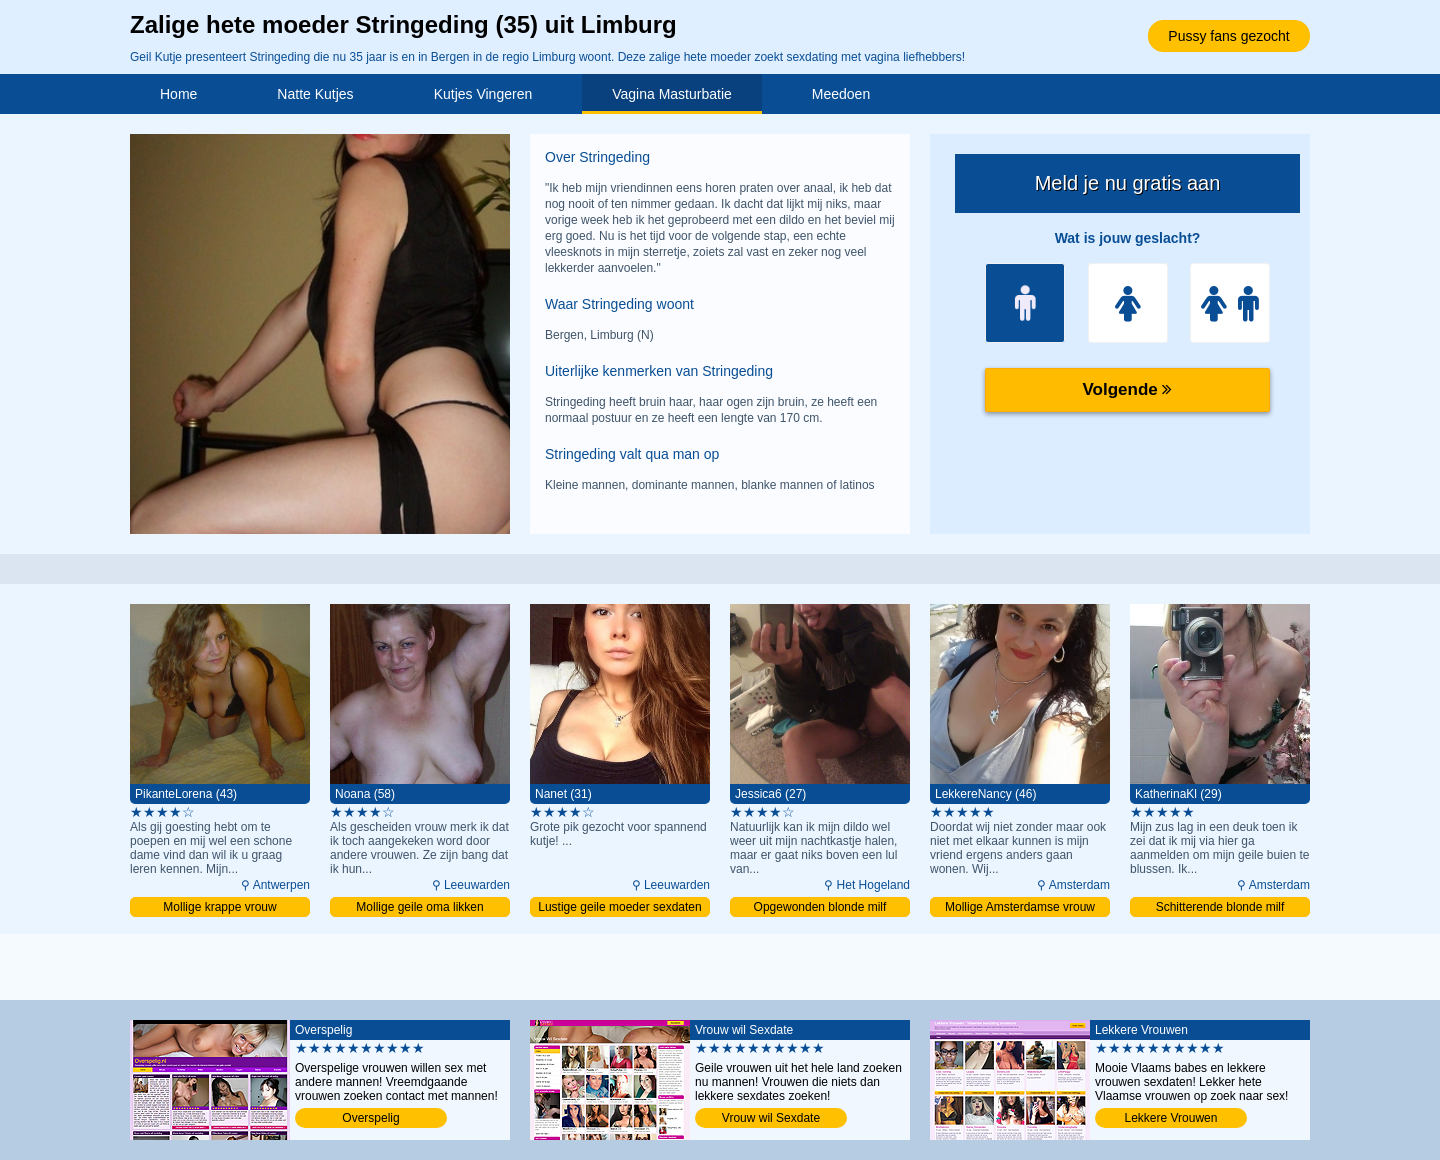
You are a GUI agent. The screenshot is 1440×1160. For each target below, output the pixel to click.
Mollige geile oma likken (419, 907)
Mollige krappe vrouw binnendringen (219, 908)
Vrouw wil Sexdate (771, 1118)
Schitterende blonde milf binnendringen (1220, 908)
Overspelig (370, 1118)
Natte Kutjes (315, 94)
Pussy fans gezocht (1228, 36)
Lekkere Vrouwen (1171, 1118)
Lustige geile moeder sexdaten (619, 907)
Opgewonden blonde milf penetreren (820, 908)
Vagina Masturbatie (672, 94)
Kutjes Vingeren (483, 94)
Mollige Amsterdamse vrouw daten (1020, 908)
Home (178, 94)
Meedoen (841, 94)
